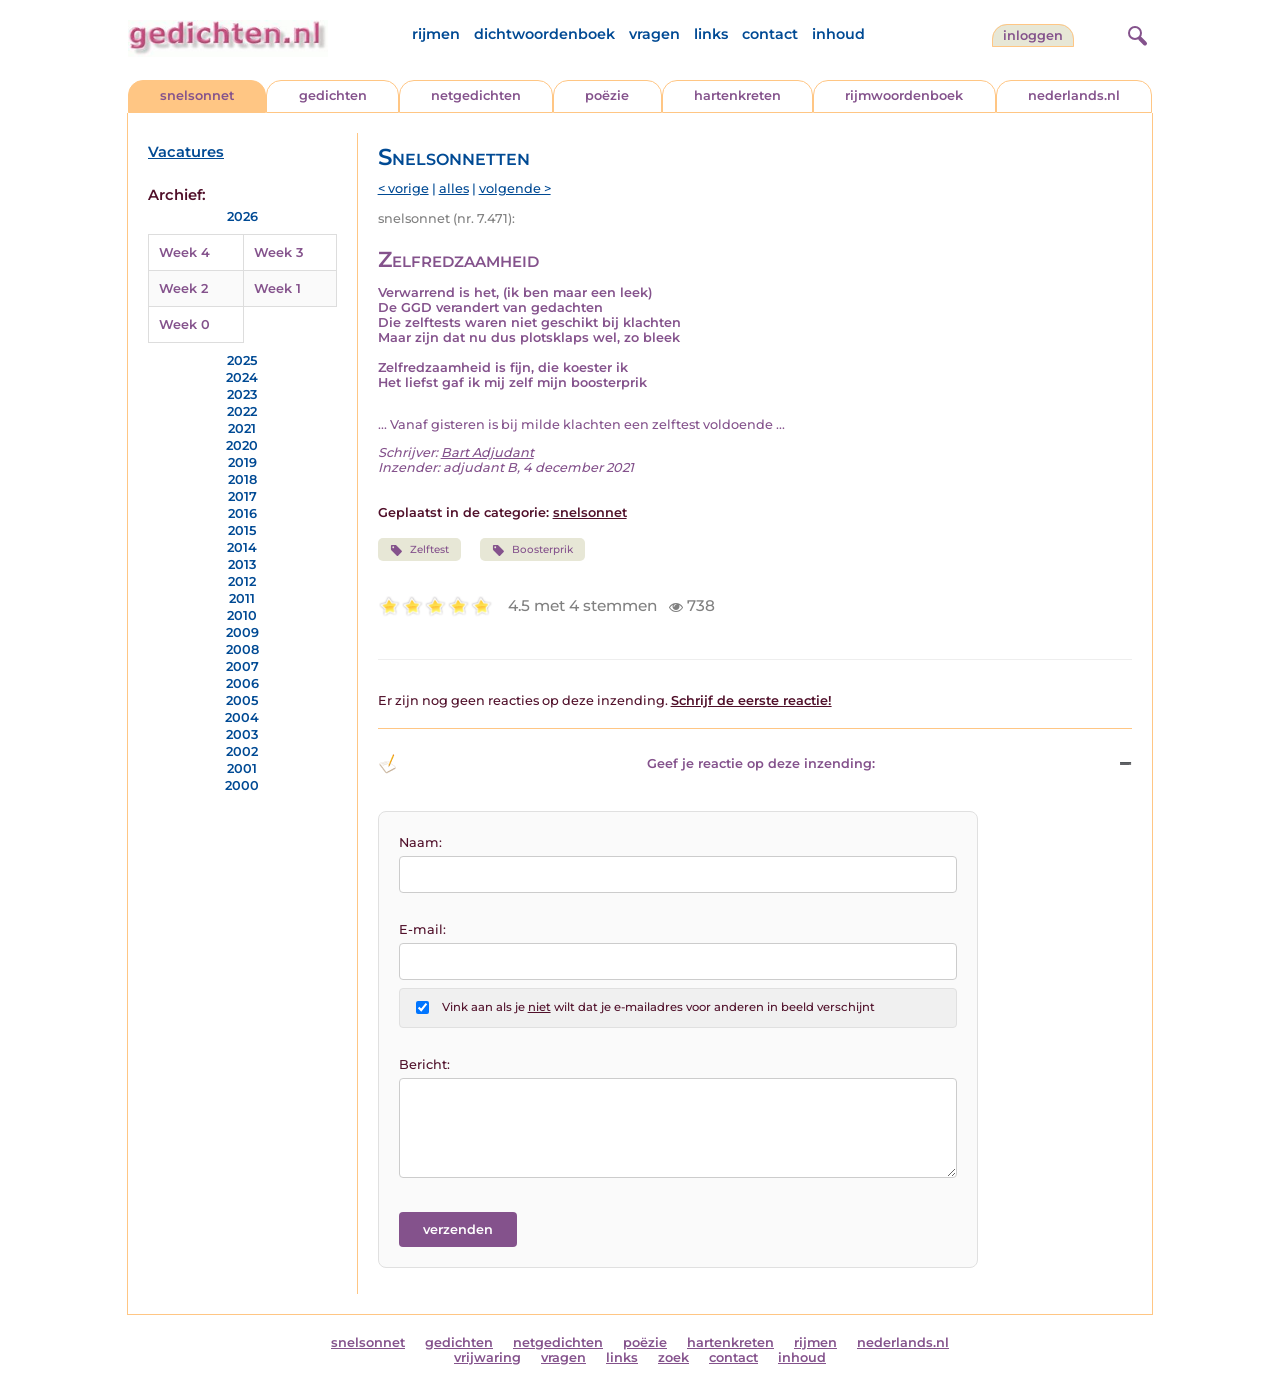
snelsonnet (197, 95)
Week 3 (278, 252)
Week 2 (183, 288)
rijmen (436, 34)
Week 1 (277, 288)
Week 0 (184, 324)
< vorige (403, 188)
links (711, 34)
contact (770, 34)
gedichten (333, 95)
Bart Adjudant (487, 452)
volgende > (515, 188)
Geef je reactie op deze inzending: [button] (626, 764)
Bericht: (424, 1064)
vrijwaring (487, 1357)
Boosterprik (532, 550)
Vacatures (186, 152)
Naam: (420, 842)
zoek (673, 1357)
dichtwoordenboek (544, 34)
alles (454, 188)
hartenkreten (737, 95)
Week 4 (184, 252)
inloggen (1033, 35)
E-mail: (422, 929)
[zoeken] (1135, 33)
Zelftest (419, 550)
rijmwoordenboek (904, 95)
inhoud (838, 34)
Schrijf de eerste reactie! (751, 700)
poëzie (607, 95)
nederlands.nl (1074, 95)
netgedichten (476, 95)
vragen (654, 34)
